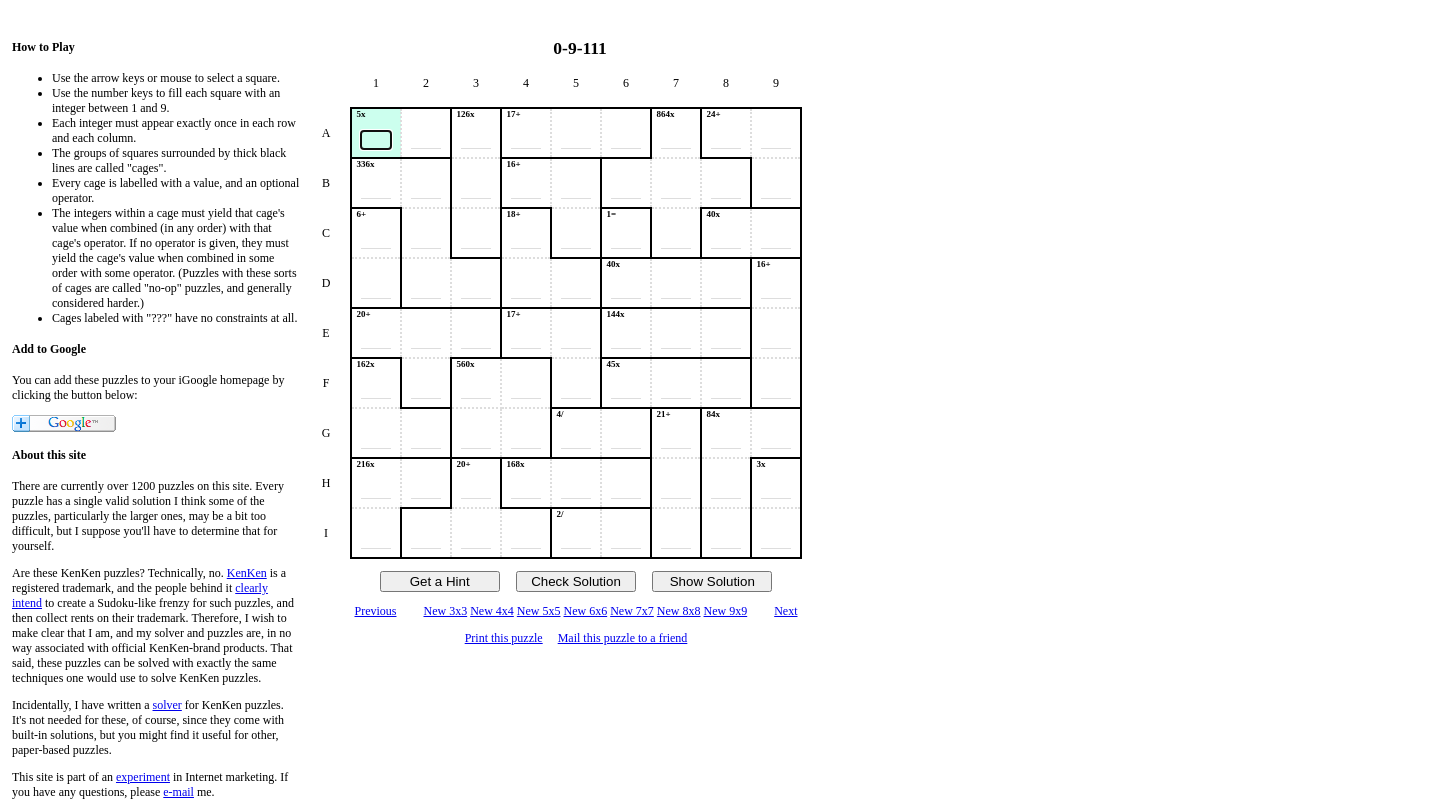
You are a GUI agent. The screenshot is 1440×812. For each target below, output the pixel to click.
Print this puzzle (504, 638)
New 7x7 (632, 611)
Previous (375, 611)
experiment (143, 777)
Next (785, 611)
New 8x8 (679, 611)
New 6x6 (586, 611)
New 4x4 (492, 611)
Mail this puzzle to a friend (623, 638)
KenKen (247, 573)
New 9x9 (726, 611)
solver (167, 705)
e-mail (178, 792)
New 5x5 (539, 611)
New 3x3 (445, 611)
